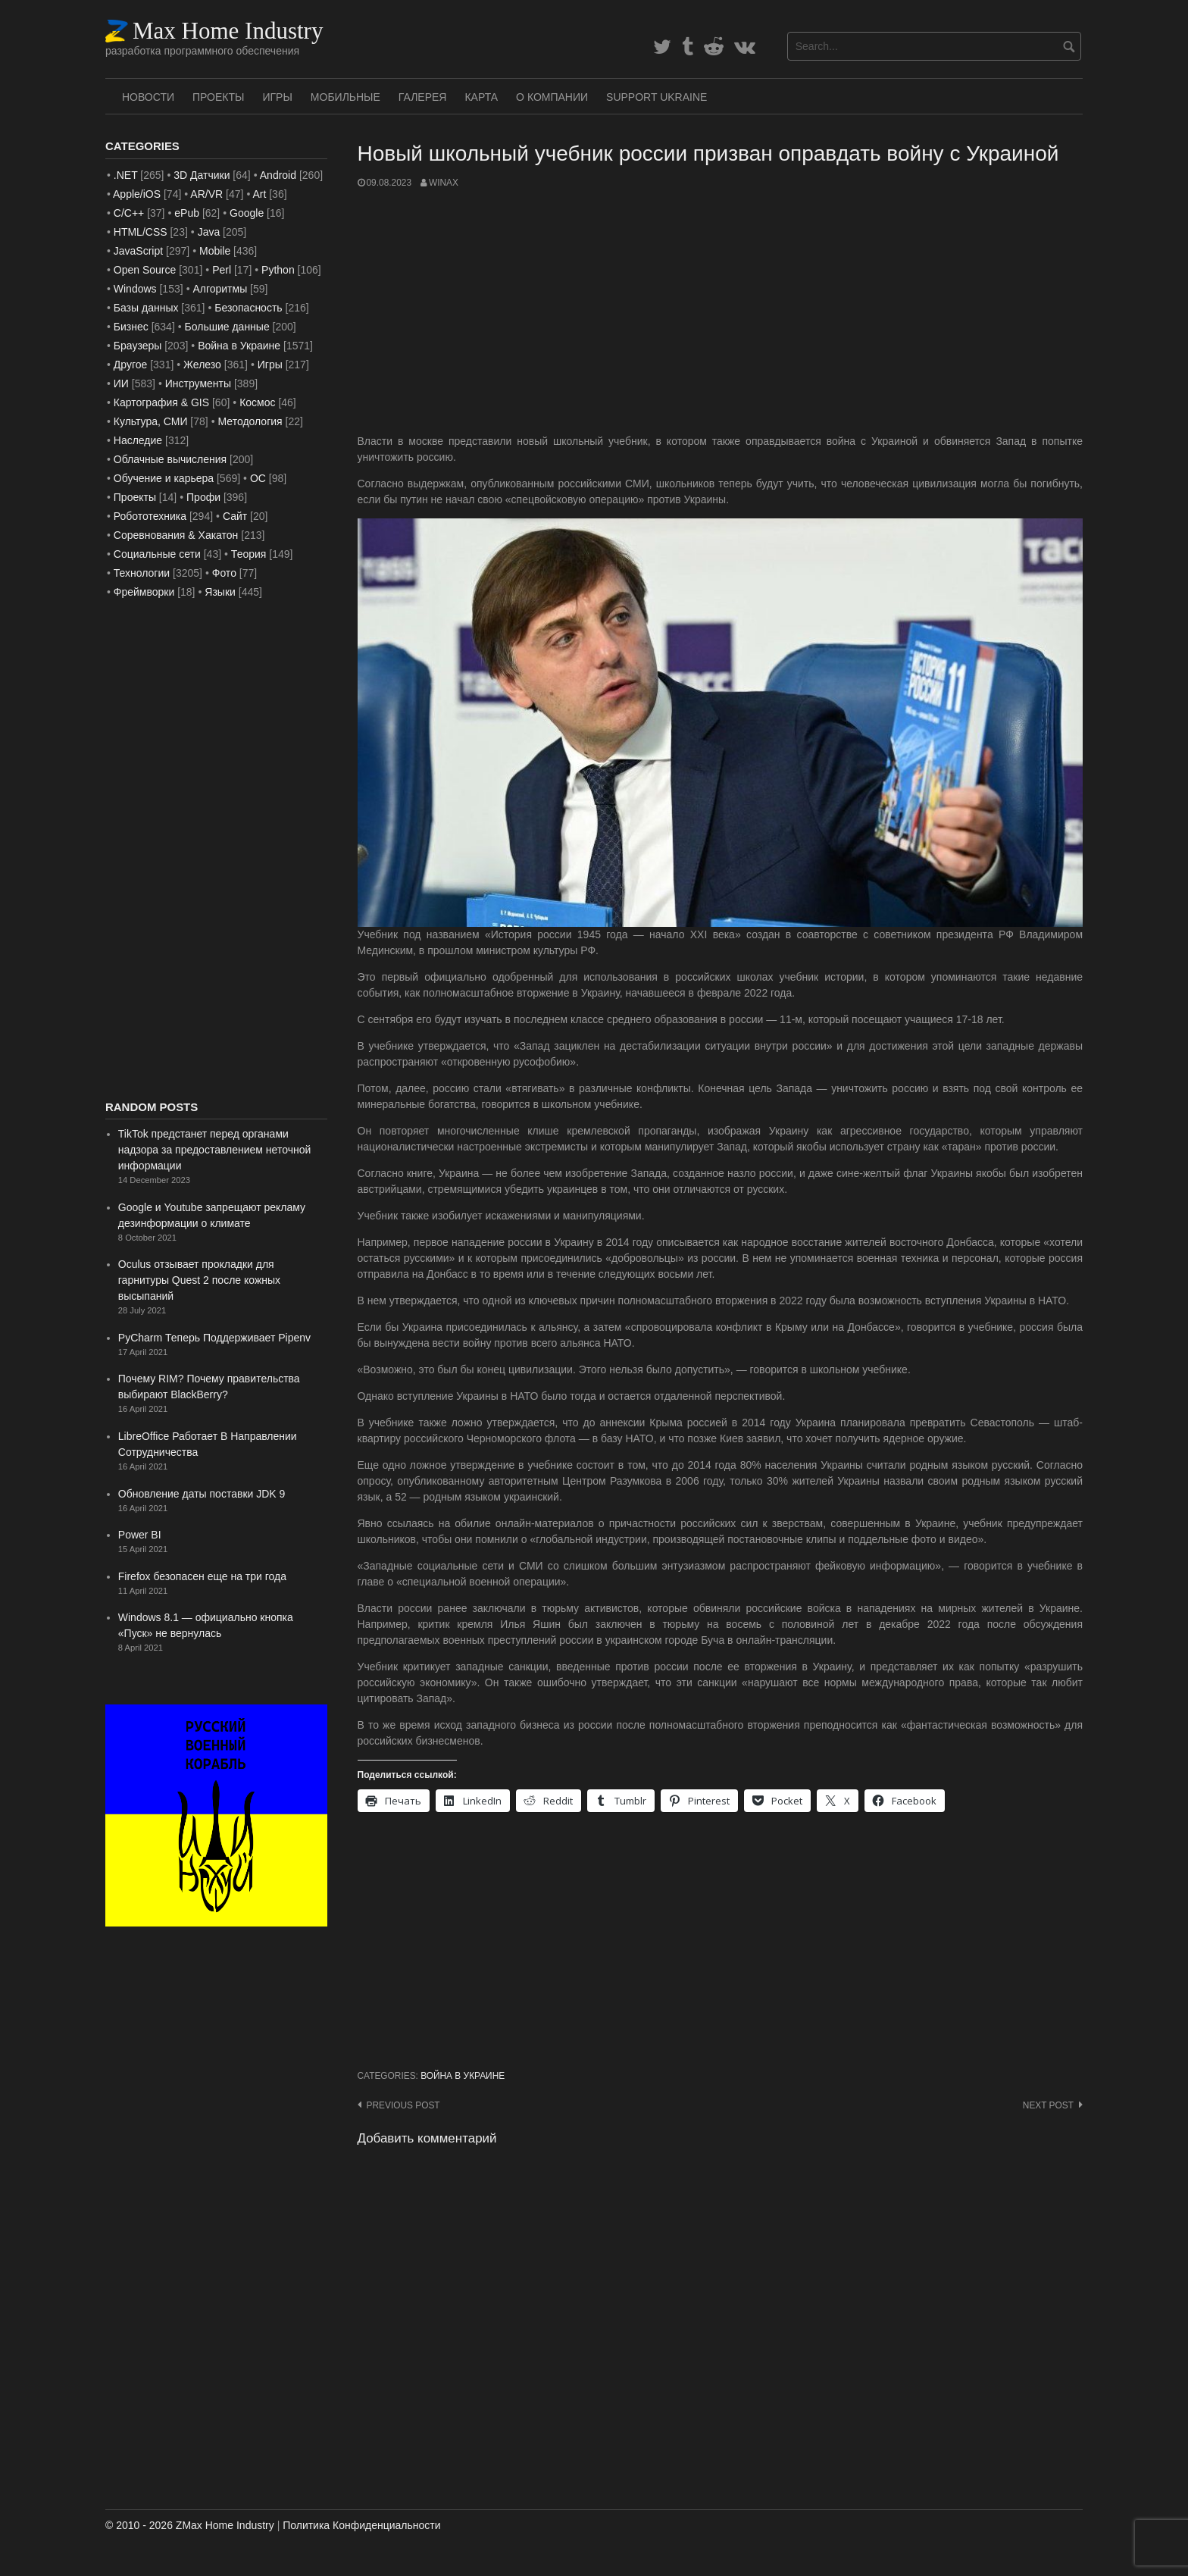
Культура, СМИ (151, 421)
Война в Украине (462, 2076)
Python (278, 270)
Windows (135, 289)
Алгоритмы (219, 289)
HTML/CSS (140, 232)
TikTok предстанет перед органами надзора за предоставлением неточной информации (214, 1150)
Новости (148, 97)
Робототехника (150, 516)
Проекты (218, 97)
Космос (257, 402)
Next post (1048, 2105)
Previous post (403, 2105)
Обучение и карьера (164, 478)
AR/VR (206, 194)
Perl (221, 270)
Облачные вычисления (170, 459)
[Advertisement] (720, 311)
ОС (258, 478)
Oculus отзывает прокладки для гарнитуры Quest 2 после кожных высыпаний (199, 1280)
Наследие (138, 440)
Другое (130, 364)
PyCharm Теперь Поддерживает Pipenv (214, 1338)
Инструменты (198, 383)
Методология (250, 421)
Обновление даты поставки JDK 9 (202, 1494)
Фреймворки (144, 592)
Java (209, 232)
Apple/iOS (137, 194)
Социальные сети (157, 554)
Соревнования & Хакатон (176, 535)
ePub (186, 213)
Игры (277, 97)
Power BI (139, 1535)
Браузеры (138, 346)
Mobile (214, 251)
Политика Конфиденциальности (361, 2525)
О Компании (552, 97)
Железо (202, 364)
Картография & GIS (161, 402)
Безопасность (248, 308)
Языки (220, 592)
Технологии (142, 573)
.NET (126, 175)
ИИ (121, 383)
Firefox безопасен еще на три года (202, 1576)
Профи (203, 497)
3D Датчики (202, 175)
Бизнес (131, 327)
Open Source (145, 270)
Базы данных (146, 308)
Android (278, 175)
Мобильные (345, 97)
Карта (481, 97)
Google (247, 213)
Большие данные (227, 327)
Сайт (235, 516)
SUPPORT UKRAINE (656, 97)
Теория (249, 554)
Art (259, 194)
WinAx (443, 182)
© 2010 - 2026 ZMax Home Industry (189, 2525)
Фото (224, 573)
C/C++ (129, 213)
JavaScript (138, 251)
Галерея (423, 97)
